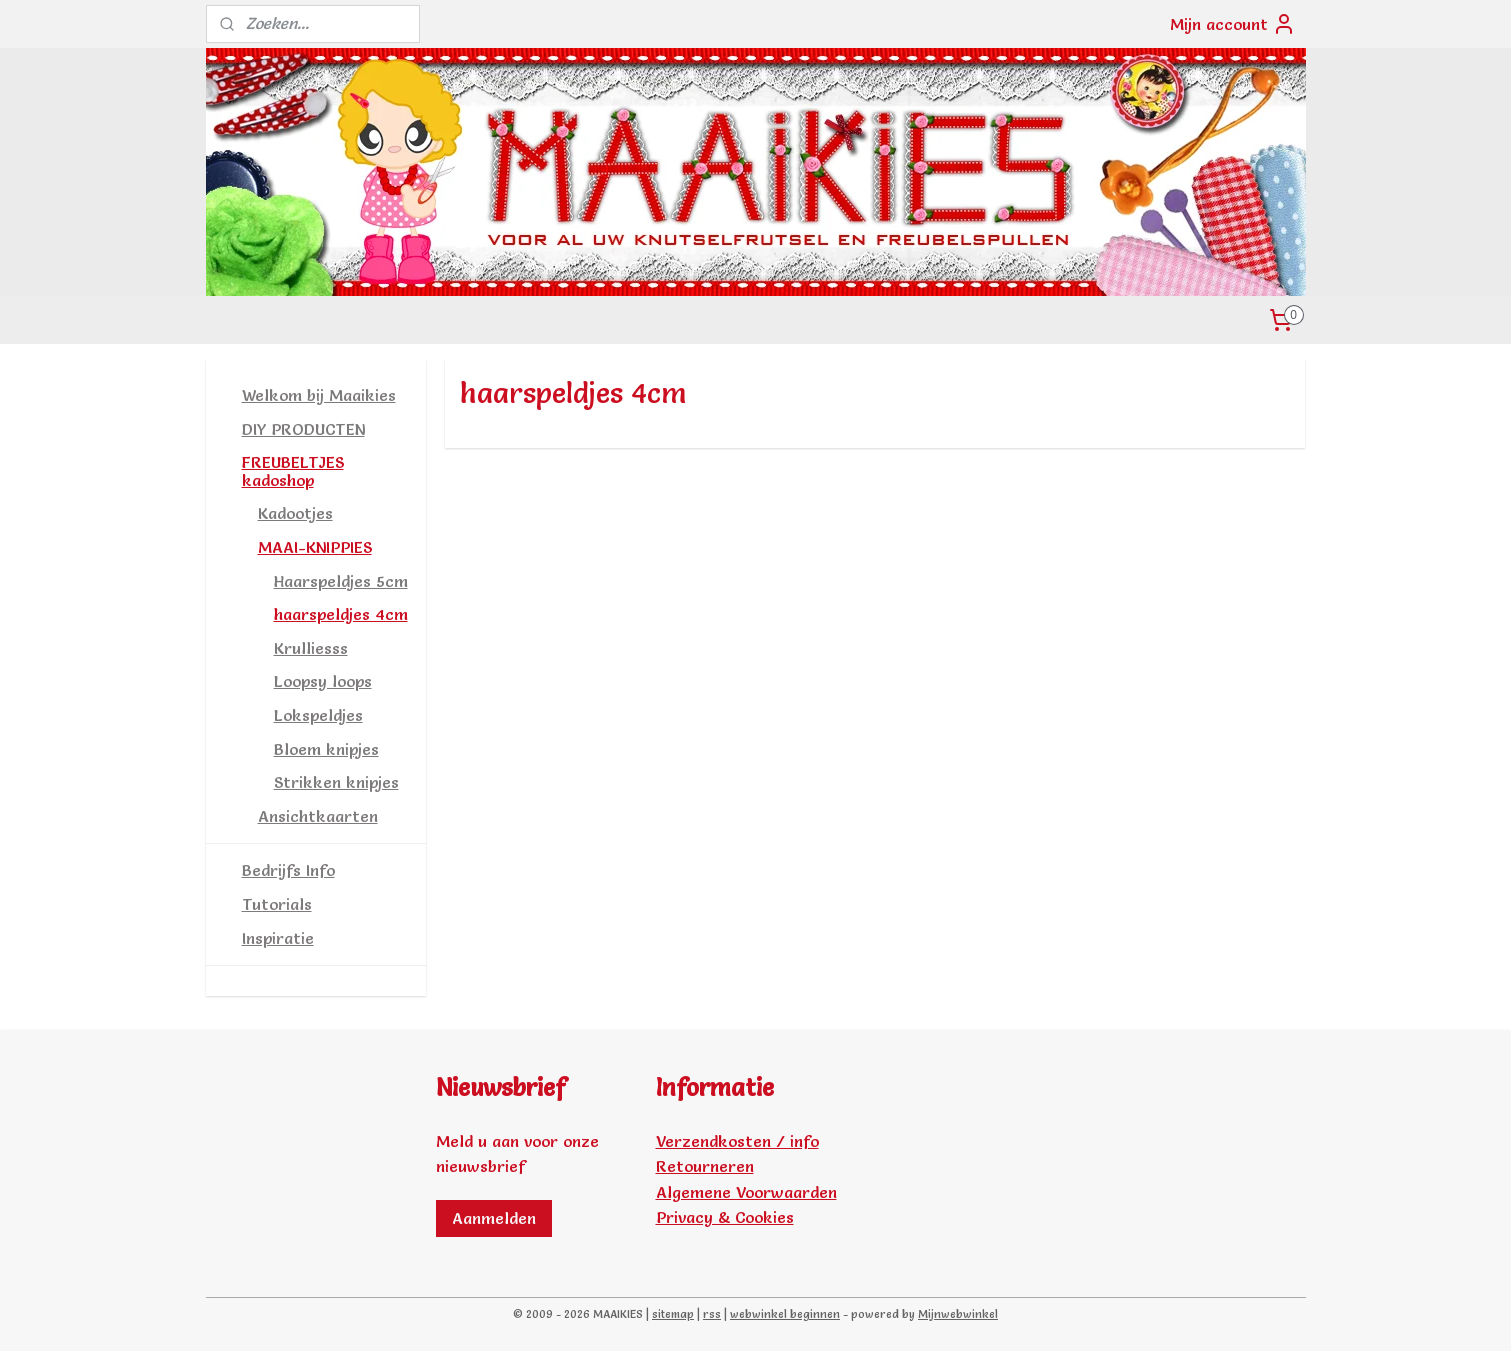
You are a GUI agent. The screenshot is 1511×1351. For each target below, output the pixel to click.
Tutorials (277, 904)
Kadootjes (295, 513)
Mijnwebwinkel (958, 1314)
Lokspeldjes (318, 715)
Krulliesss (311, 648)
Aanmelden (494, 1218)
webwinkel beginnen (785, 1314)
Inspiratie (278, 938)
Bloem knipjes (326, 749)
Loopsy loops (323, 681)
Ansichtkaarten (318, 816)
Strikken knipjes (336, 782)
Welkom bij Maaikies (319, 395)
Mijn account (1233, 24)
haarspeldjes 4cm (341, 614)
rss (712, 1314)
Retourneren (705, 1166)
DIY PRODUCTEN (303, 429)
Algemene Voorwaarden (746, 1192)
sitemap (673, 1314)
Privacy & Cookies (725, 1217)
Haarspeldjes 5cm (341, 581)
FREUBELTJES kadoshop (293, 471)
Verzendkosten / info (737, 1141)
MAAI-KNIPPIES (315, 547)
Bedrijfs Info (288, 870)
